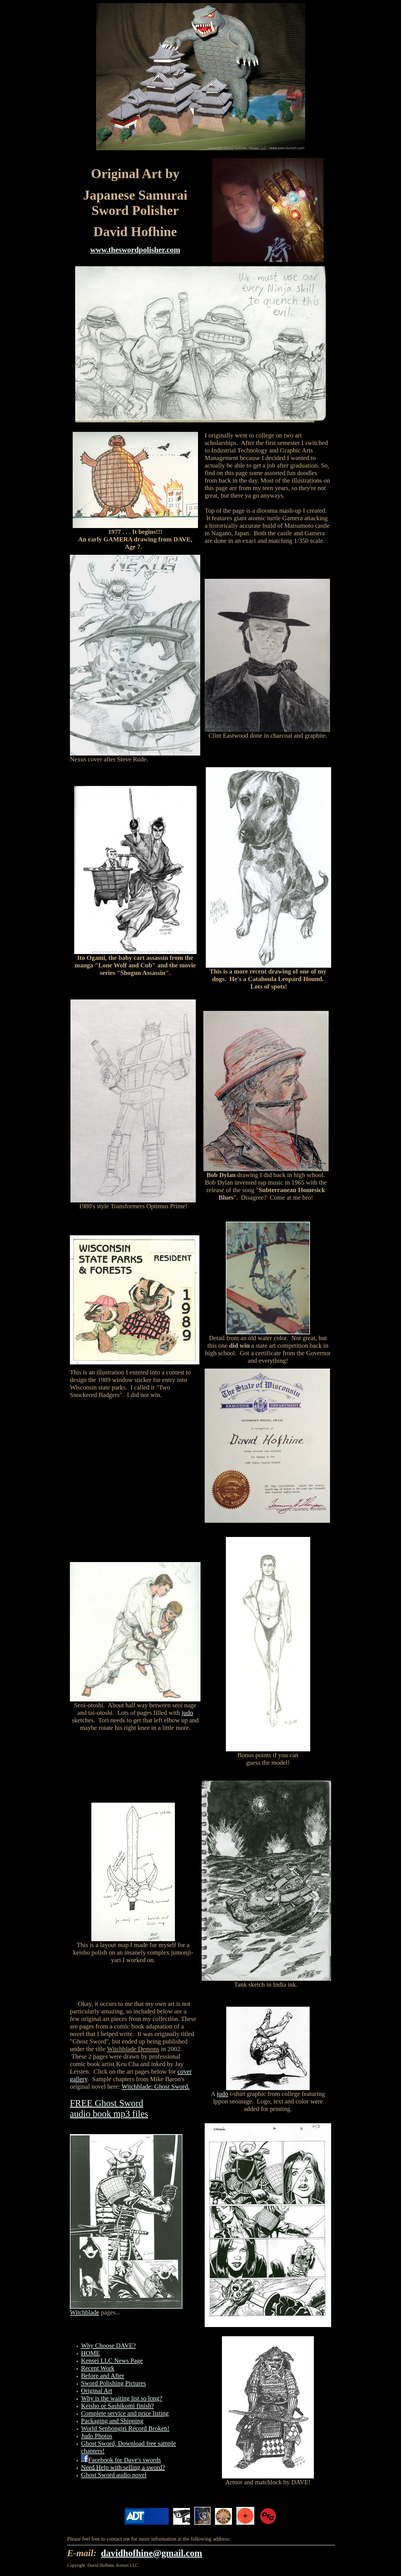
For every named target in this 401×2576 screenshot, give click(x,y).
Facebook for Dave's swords (124, 2459)
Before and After (102, 2375)
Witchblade (84, 2312)
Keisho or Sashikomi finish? (117, 2405)
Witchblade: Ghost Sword (155, 2086)
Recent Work (97, 2368)
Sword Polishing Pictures (113, 2383)
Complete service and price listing (125, 2413)
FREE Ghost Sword (106, 2103)
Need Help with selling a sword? (123, 2467)
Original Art (96, 2390)
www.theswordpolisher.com (135, 249)
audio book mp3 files (109, 2113)
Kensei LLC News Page (112, 2360)
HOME (90, 2353)
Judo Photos (96, 2435)
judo (187, 1712)
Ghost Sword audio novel (113, 2474)
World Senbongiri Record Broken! (125, 2428)
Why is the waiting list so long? (121, 2398)
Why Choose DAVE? (108, 2345)
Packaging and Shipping (112, 2420)
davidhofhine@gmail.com (151, 2553)
